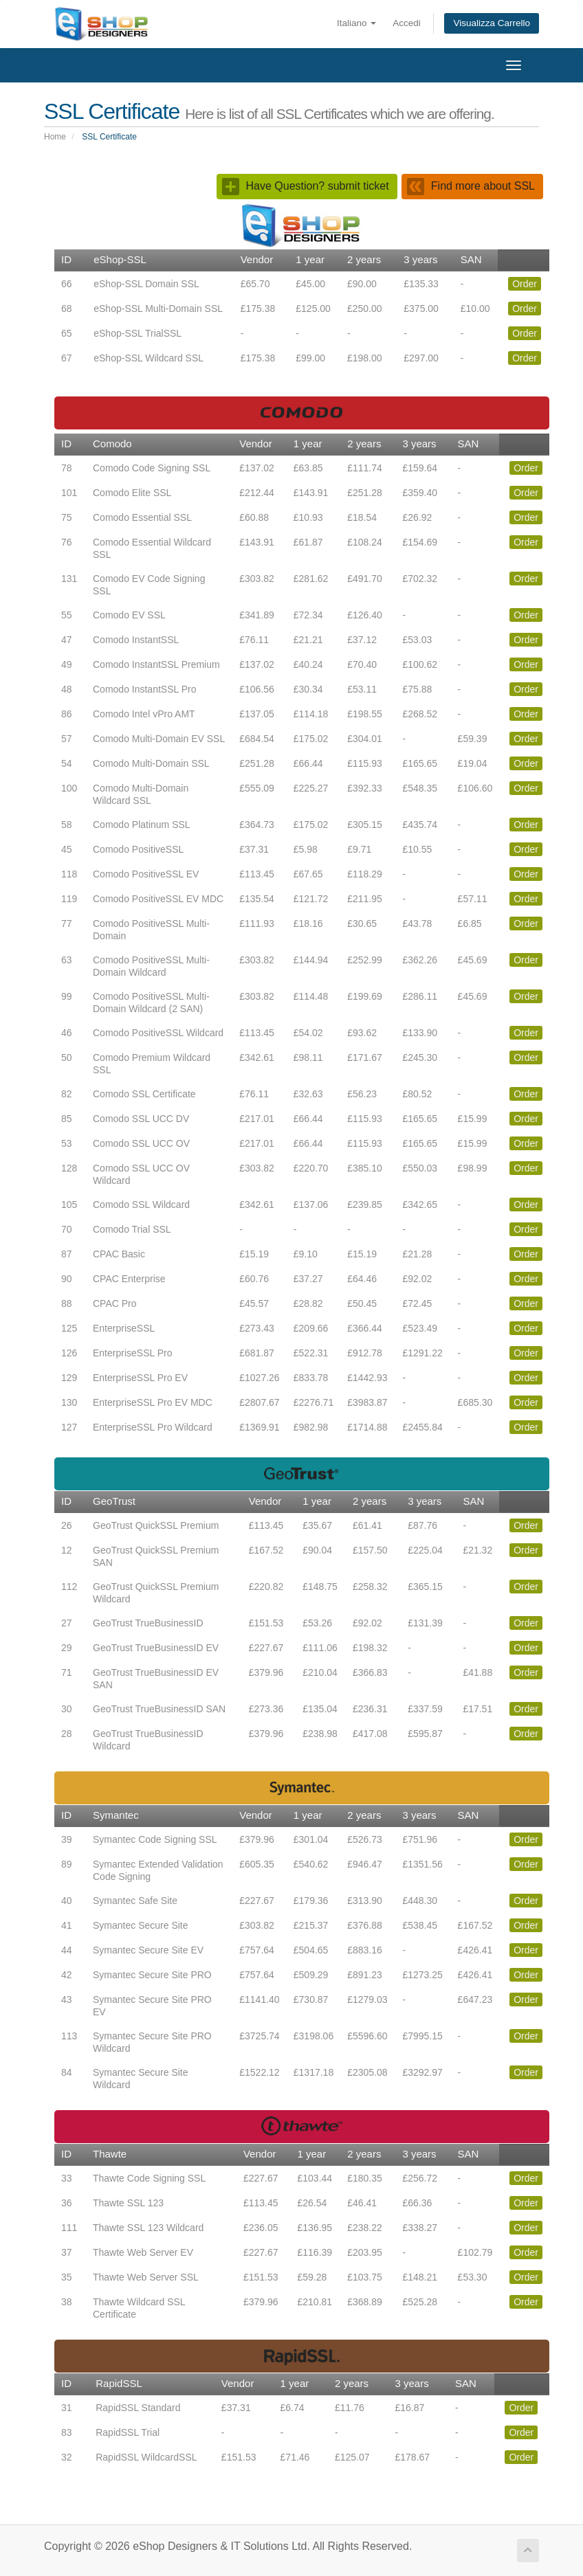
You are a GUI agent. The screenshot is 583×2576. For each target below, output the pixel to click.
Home (55, 137)
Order (524, 283)
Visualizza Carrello (491, 23)
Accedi (407, 23)
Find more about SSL (471, 186)
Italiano (356, 23)
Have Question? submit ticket (305, 186)
